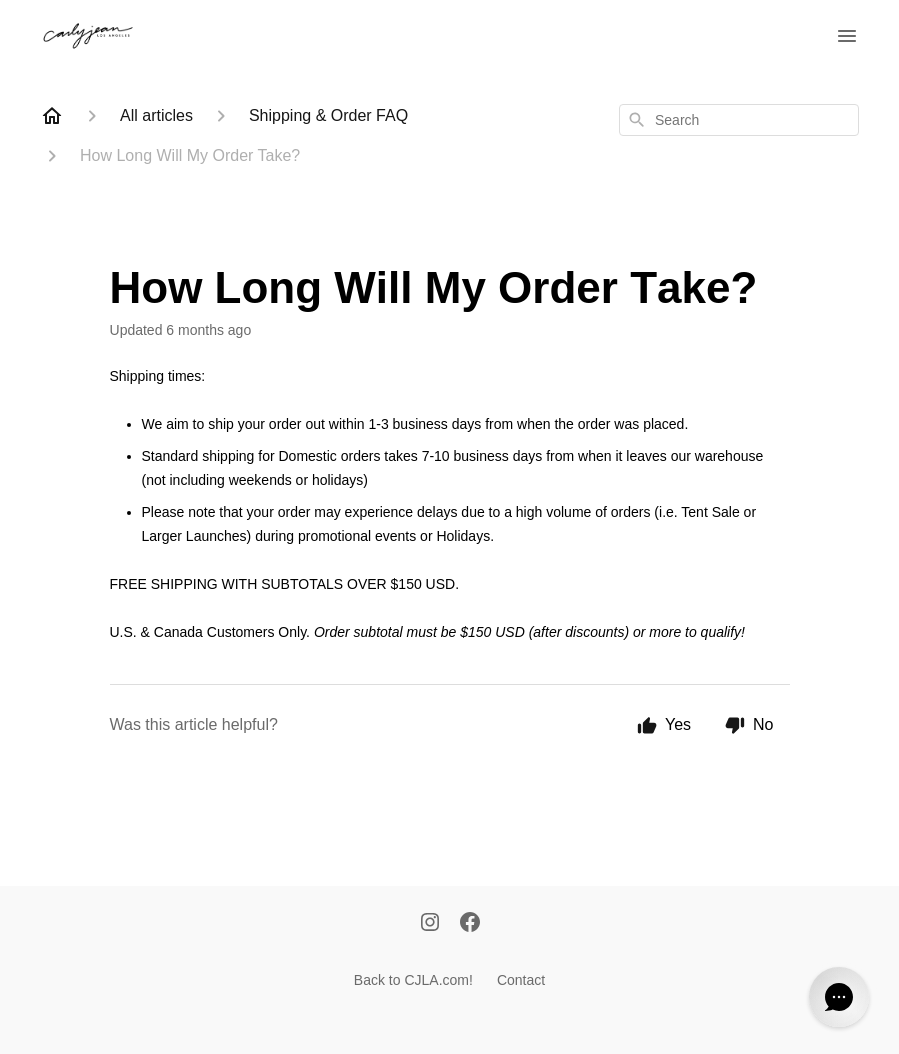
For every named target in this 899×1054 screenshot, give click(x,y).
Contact (521, 980)
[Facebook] (470, 924)
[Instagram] (430, 924)
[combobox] (739, 120)
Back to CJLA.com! (413, 980)
